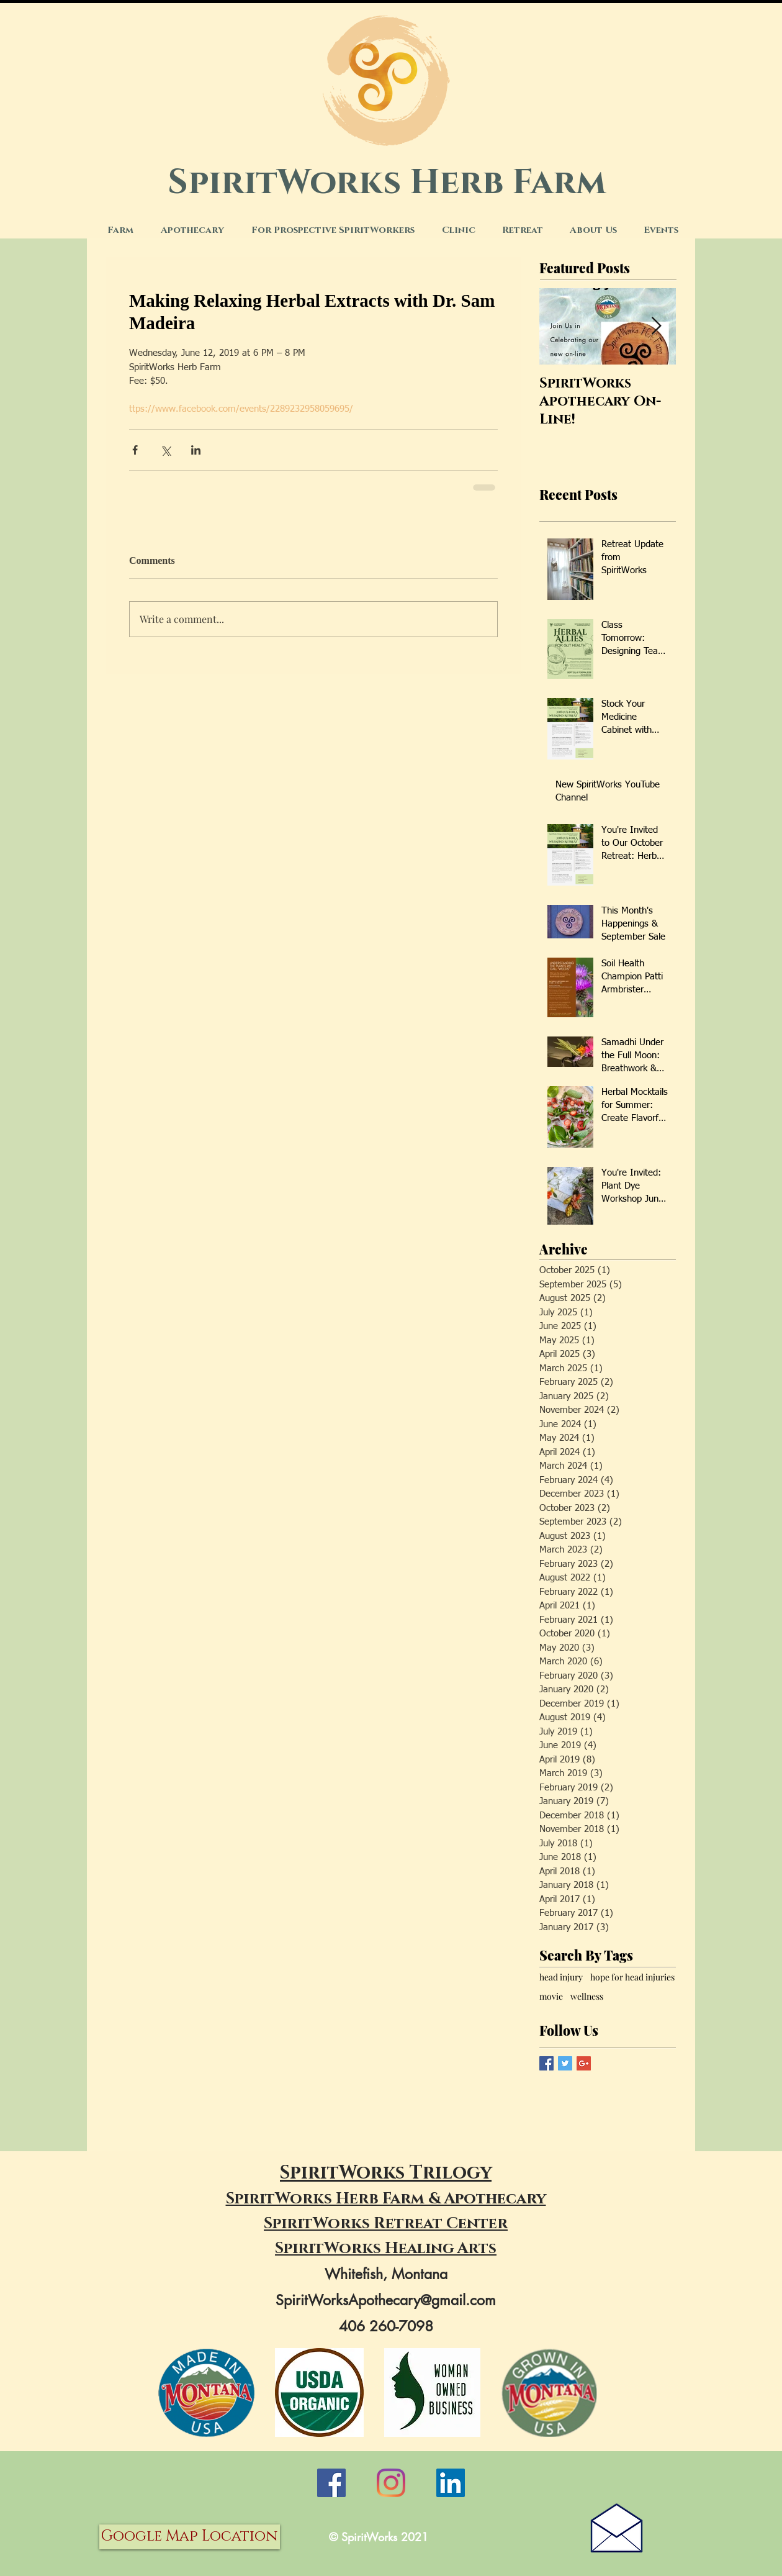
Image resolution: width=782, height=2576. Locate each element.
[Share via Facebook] (135, 450)
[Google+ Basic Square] (584, 2063)
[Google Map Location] (189, 2536)
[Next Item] (656, 326)
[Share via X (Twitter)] (165, 450)
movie (551, 1996)
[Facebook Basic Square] (546, 2063)
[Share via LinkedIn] (196, 450)
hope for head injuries (632, 1977)
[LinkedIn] (450, 2483)
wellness (586, 1996)
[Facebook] (331, 2483)
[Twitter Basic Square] (565, 2063)
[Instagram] (391, 2483)
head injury (561, 1977)
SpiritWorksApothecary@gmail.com (386, 2300)
